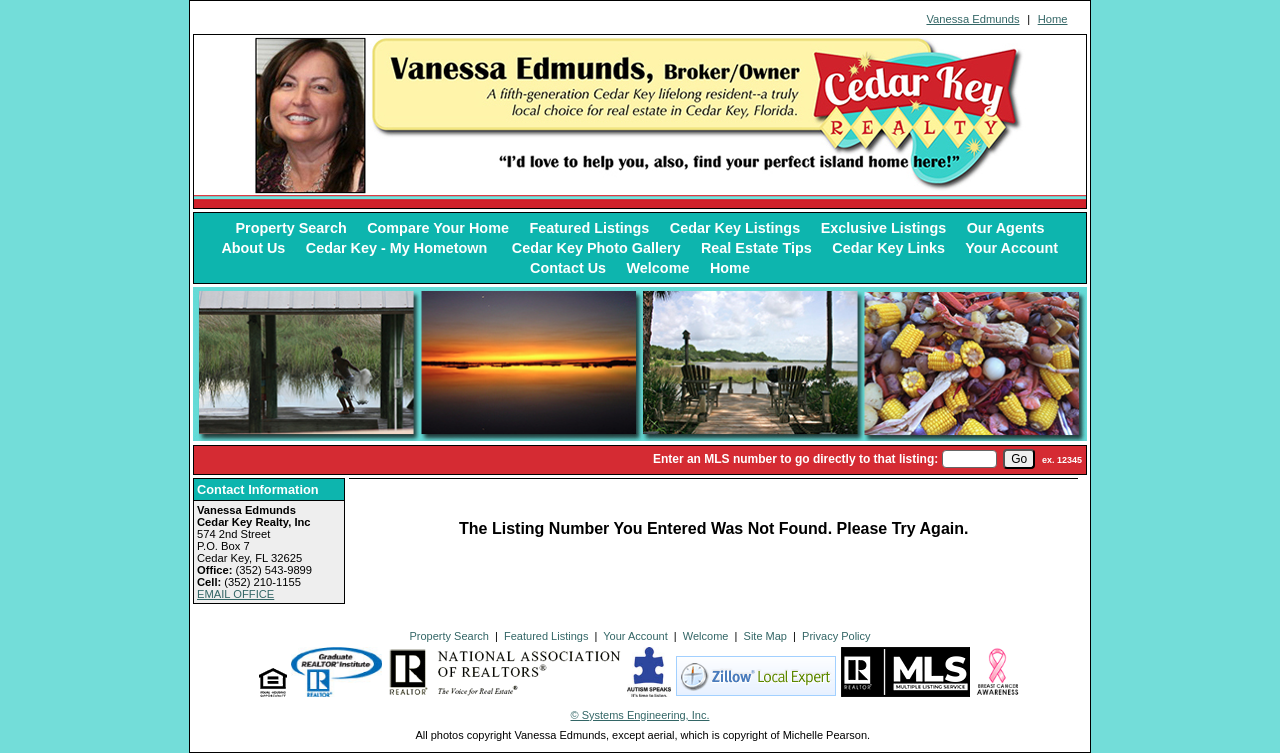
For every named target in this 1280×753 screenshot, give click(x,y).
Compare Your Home (438, 228)
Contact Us (568, 268)
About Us (253, 248)
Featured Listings (589, 228)
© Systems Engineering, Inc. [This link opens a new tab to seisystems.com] (640, 715)
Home (1053, 19)
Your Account (1011, 248)
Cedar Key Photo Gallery (596, 248)
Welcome (658, 268)
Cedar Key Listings (735, 228)
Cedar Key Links (888, 248)
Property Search (291, 228)
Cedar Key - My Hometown (399, 248)
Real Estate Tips (756, 248)
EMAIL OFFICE (235, 594)
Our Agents (1006, 228)
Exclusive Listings (884, 228)
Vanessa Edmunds (972, 19)
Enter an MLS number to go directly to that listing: (795, 459)
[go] (1019, 459)
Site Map (765, 636)
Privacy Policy (836, 636)
